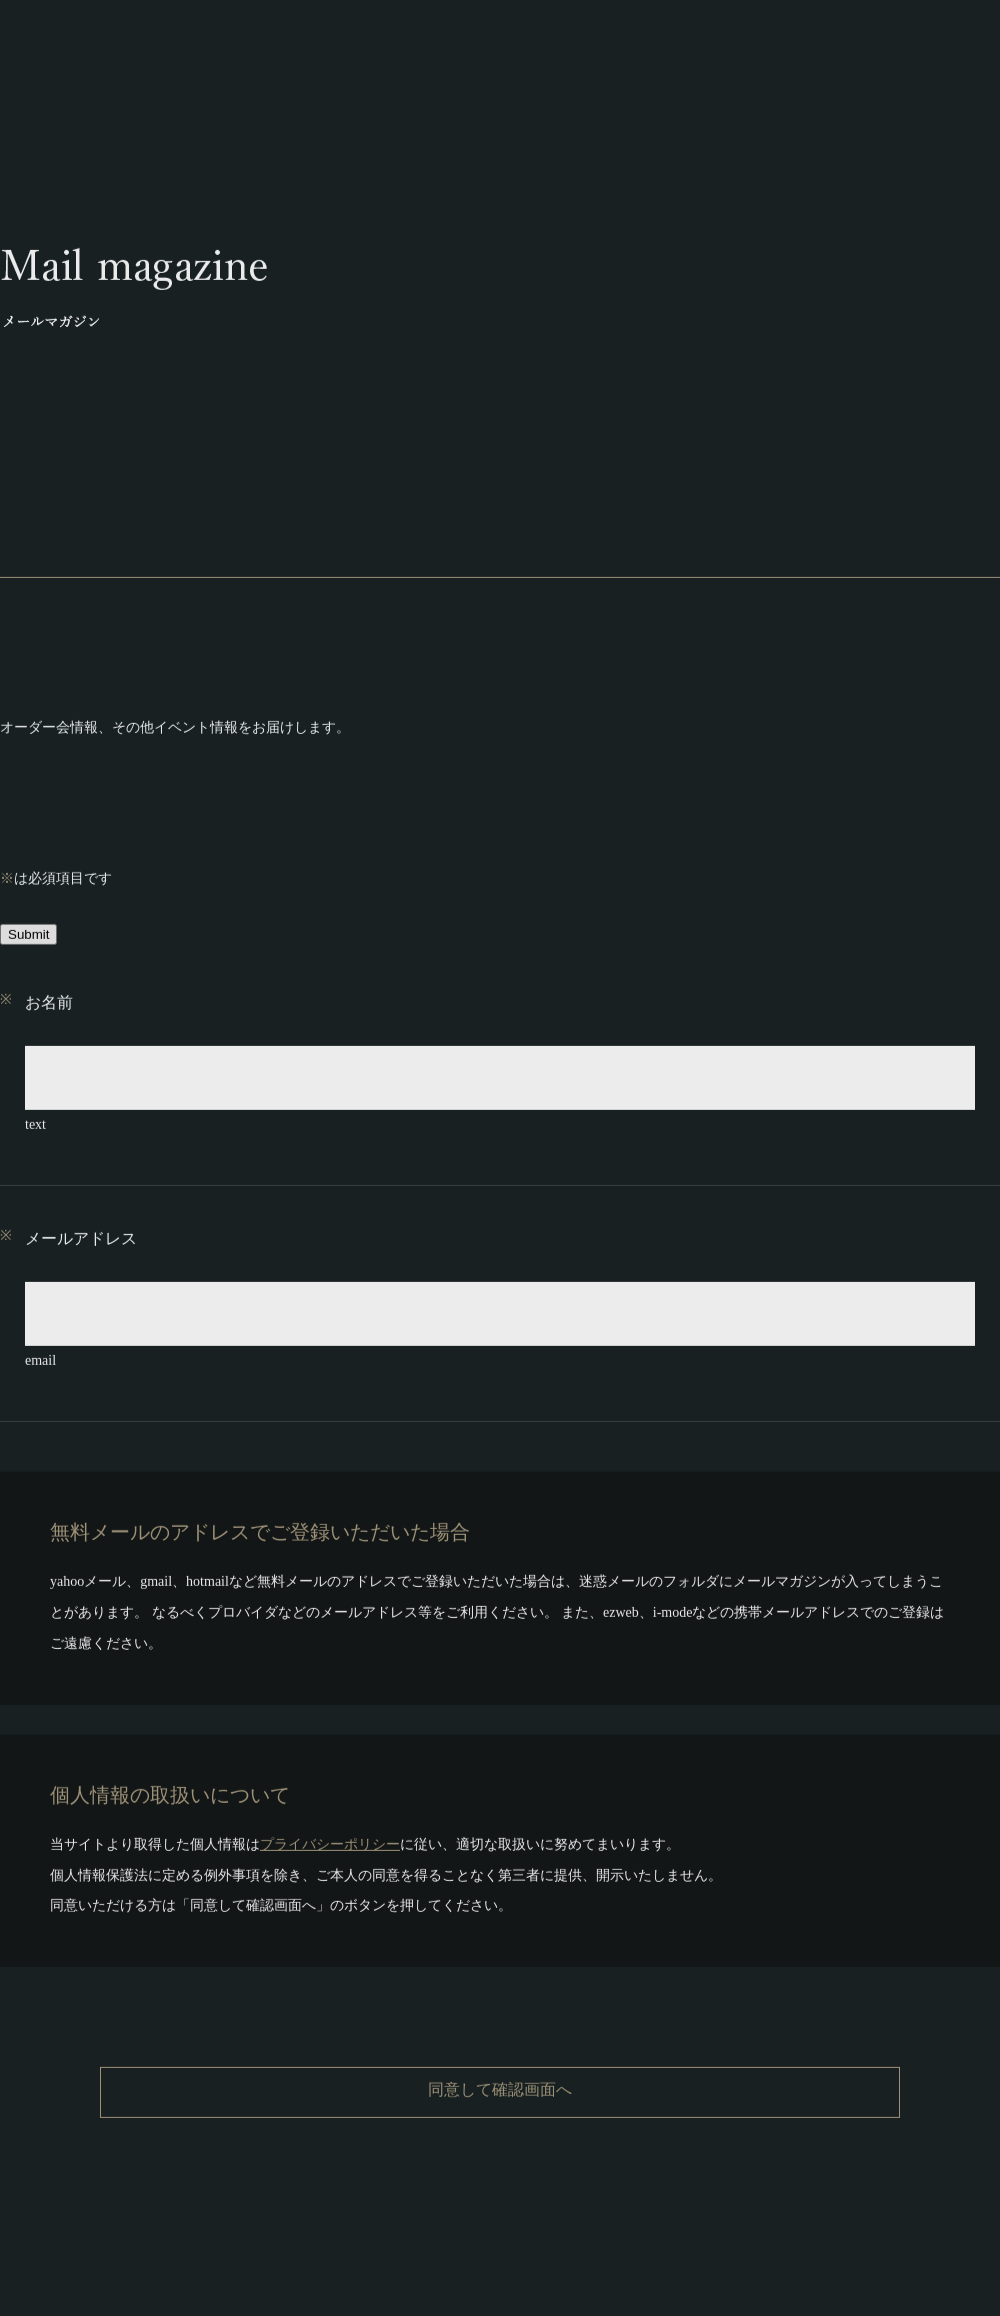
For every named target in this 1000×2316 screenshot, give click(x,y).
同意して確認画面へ (500, 2084)
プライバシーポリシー (330, 1839)
